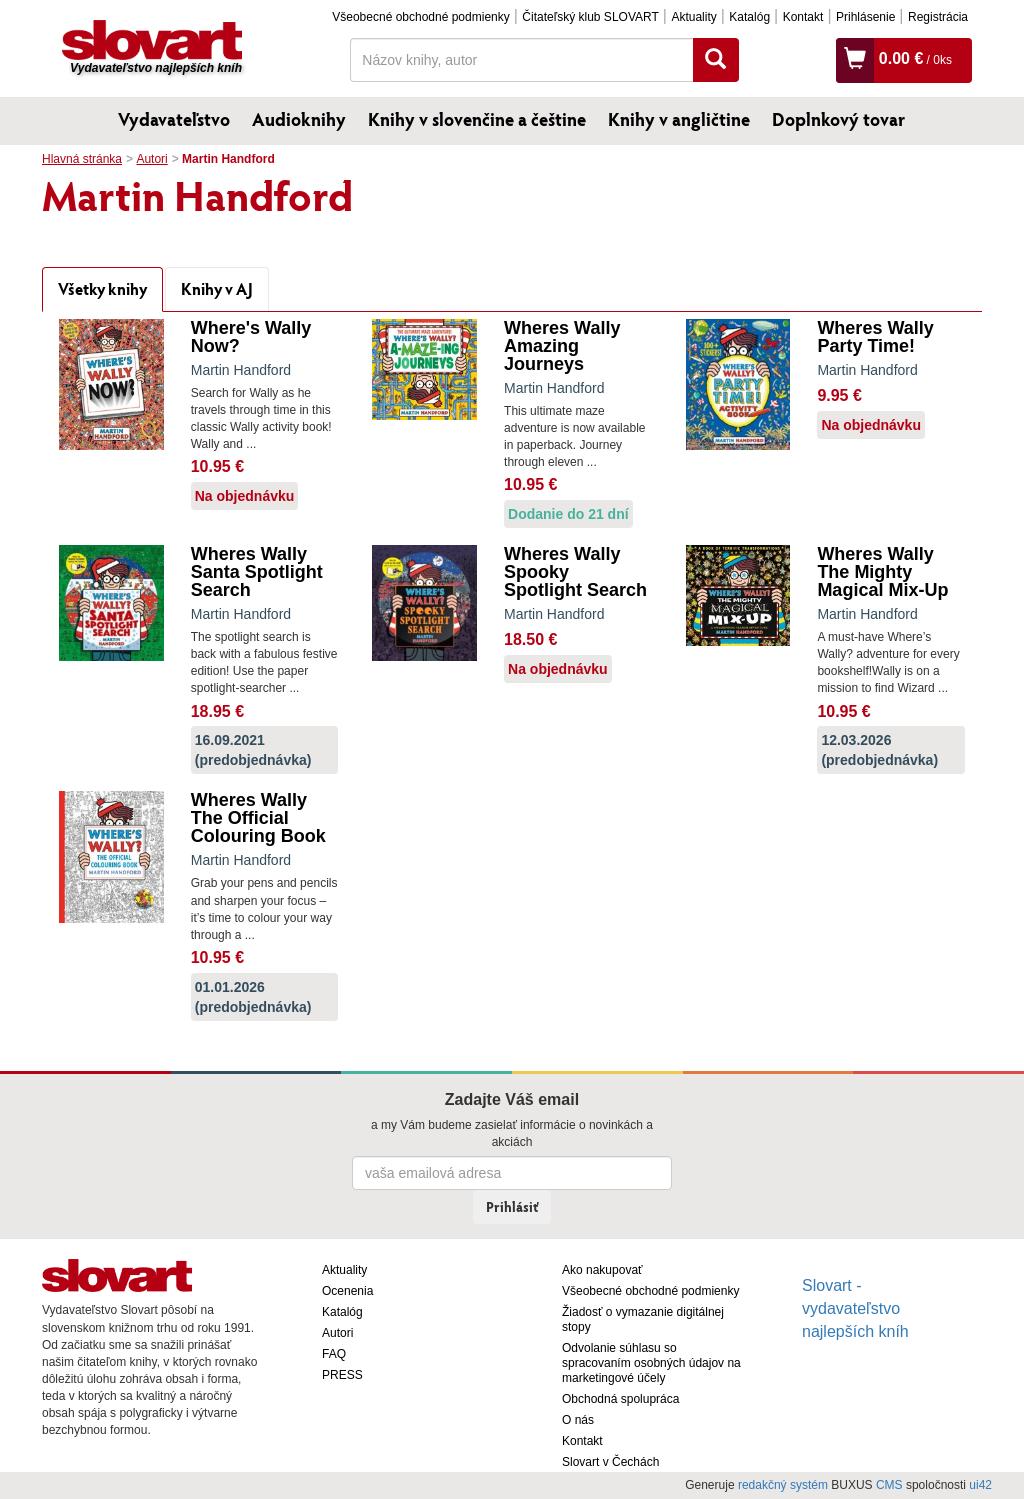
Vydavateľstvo (174, 119)
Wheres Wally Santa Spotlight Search (257, 572)
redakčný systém (783, 1485)
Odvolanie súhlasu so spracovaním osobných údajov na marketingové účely (651, 1363)
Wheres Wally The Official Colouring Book (258, 818)
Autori (151, 159)
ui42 (980, 1485)
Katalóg (749, 17)
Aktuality (693, 17)
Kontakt (803, 17)
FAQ (334, 1354)
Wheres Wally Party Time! (875, 337)
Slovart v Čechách (610, 1462)
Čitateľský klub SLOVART (590, 17)
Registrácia (938, 17)
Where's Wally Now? (251, 337)
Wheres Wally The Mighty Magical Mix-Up (882, 572)
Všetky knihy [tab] (102, 288)
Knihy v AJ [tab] (217, 288)
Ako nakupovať (602, 1270)
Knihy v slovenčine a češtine (477, 119)
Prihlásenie (865, 17)
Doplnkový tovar (838, 119)
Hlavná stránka (82, 159)
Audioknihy (299, 119)
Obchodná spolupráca (620, 1399)
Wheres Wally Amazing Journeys (562, 346)
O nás (578, 1420)
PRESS (342, 1375)
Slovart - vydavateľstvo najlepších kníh (855, 1308)
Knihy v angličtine (679, 119)
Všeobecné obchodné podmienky (420, 17)
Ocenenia (347, 1291)
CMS (889, 1485)
